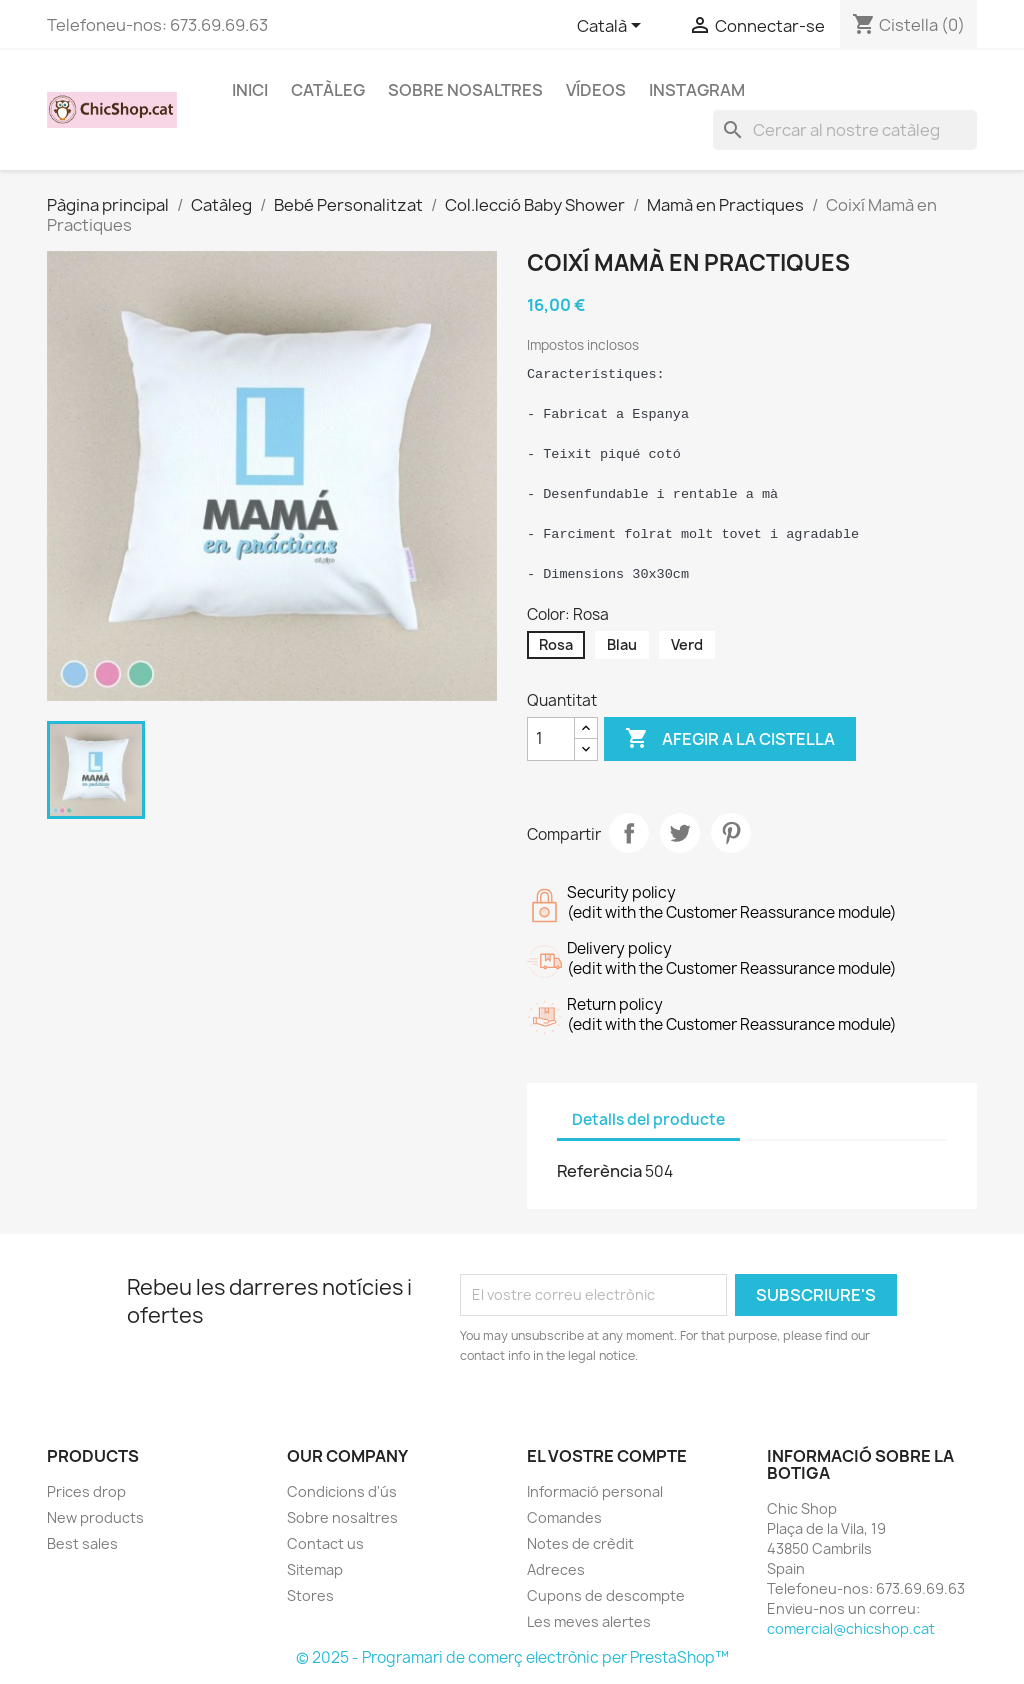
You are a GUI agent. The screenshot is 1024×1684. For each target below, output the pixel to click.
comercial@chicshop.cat (851, 1628)
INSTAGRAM (697, 90)
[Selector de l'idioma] (612, 27)
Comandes (564, 1517)
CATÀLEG (328, 90)
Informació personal (595, 1491)
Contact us (325, 1543)
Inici (250, 90)
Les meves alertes (589, 1621)
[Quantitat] (551, 739)
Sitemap (315, 1569)
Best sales (82, 1543)
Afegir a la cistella (730, 739)
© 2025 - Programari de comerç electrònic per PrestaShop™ (512, 1657)
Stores (310, 1595)
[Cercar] (845, 130)
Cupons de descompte (606, 1595)
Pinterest (731, 833)
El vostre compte (607, 1456)
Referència (599, 1171)
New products (95, 1517)
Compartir (629, 833)
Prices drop (86, 1491)
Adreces (556, 1569)
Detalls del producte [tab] (648, 1119)
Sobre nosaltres (465, 90)
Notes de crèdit (580, 1543)
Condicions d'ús (342, 1491)
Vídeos (596, 90)
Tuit (680, 833)
